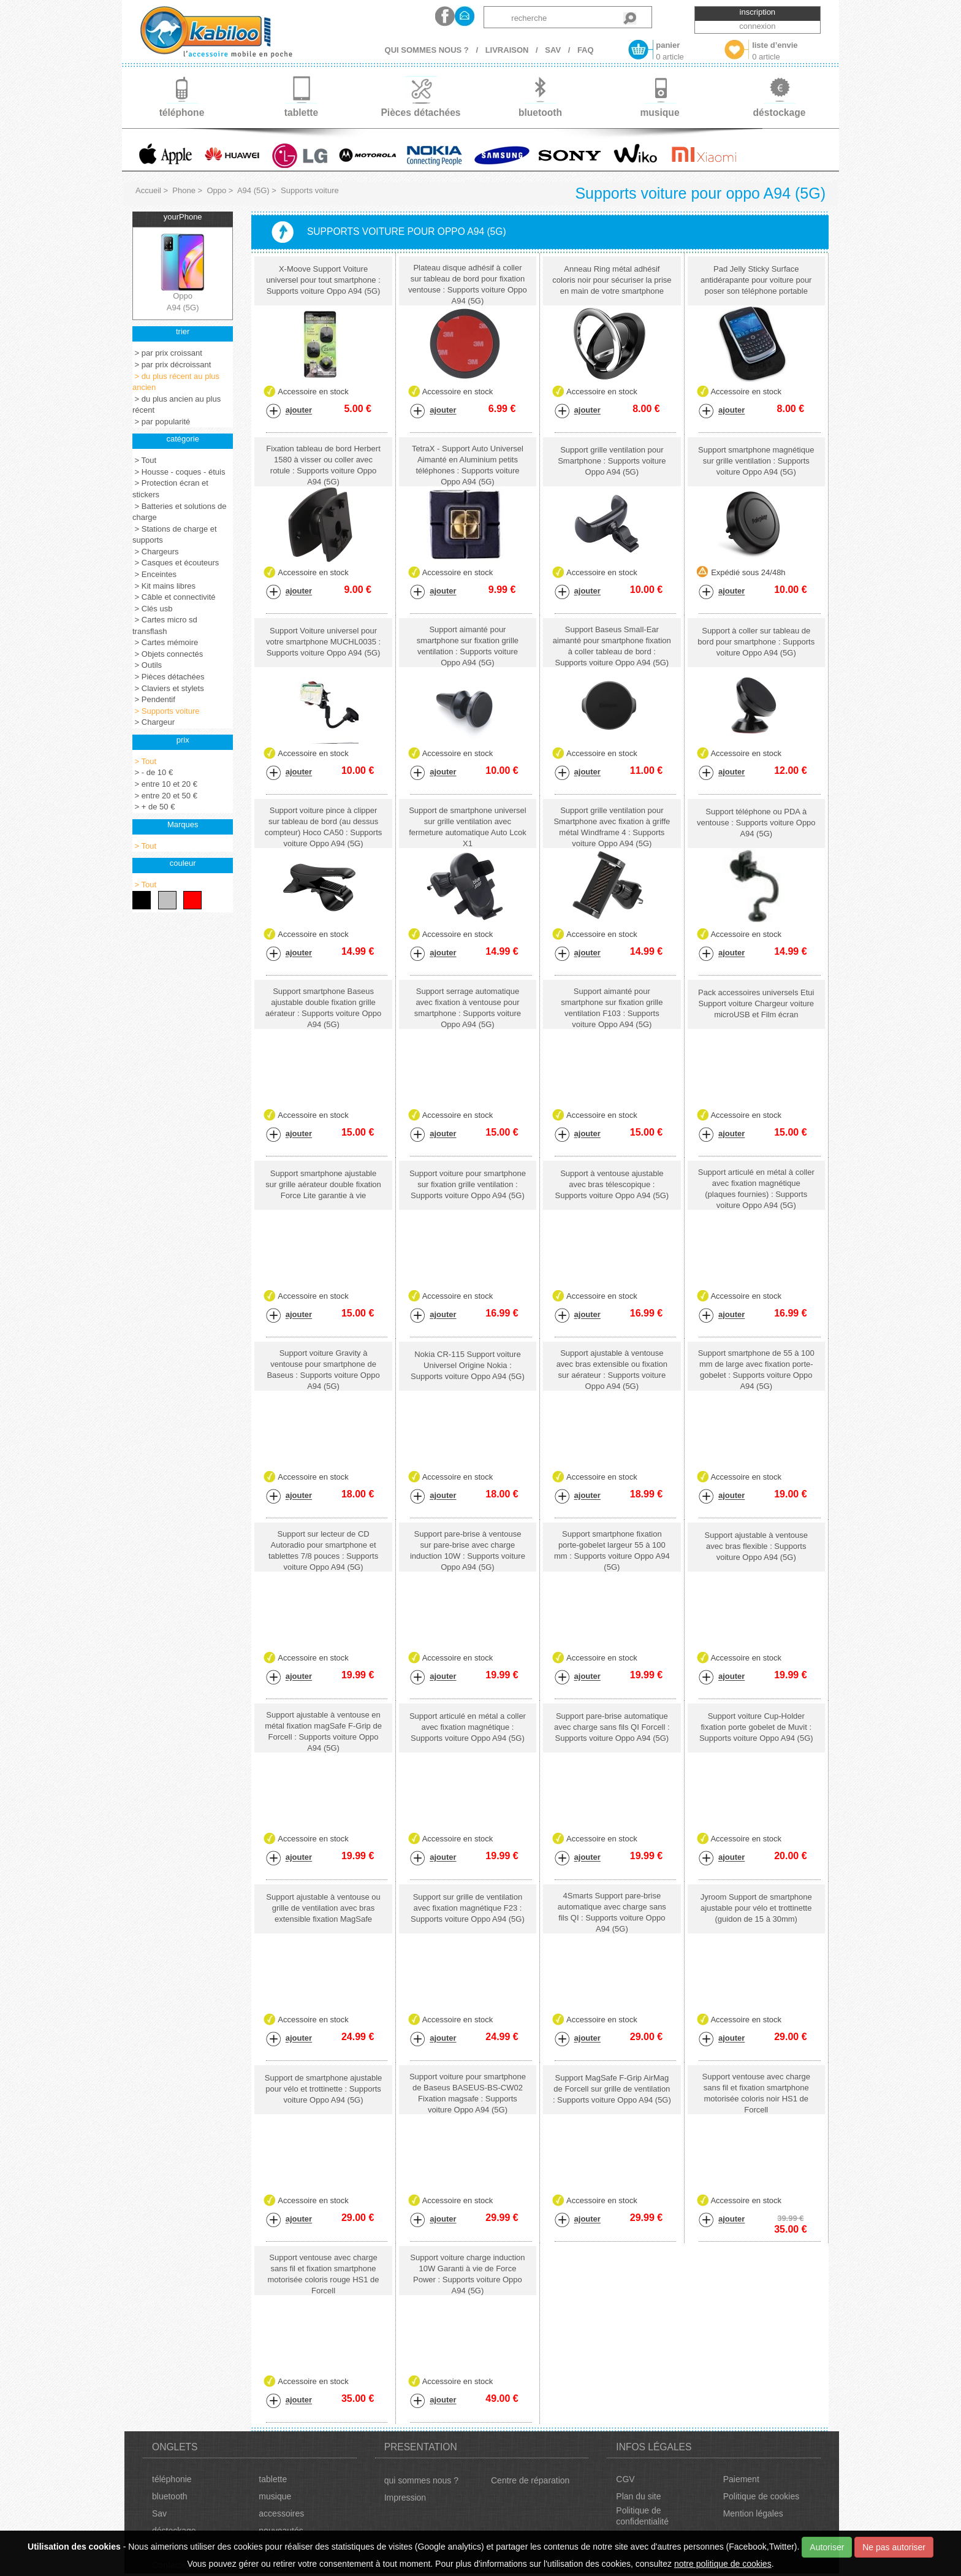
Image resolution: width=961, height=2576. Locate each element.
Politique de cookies (761, 2496)
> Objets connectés (167, 654)
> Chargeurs (155, 551)
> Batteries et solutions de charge (179, 512)
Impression (405, 2497)
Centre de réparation (530, 2480)
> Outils (147, 665)
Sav (159, 2513)
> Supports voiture (165, 711)
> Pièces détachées (168, 676)
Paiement (741, 2479)
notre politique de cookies (723, 2564)
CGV (625, 2479)
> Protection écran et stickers (170, 488)
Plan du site (638, 2496)
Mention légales (753, 2513)
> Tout (144, 460)
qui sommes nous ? (421, 2480)
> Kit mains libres (164, 585)
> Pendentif (153, 699)
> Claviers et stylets (168, 688)
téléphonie (172, 2479)
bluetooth (170, 2496)
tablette (273, 2479)
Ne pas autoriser (893, 2547)
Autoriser (827, 2547)
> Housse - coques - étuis (178, 471)
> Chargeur (153, 722)
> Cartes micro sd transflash (164, 625)
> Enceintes (154, 574)
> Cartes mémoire (165, 642)
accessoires (281, 2513)
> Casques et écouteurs (175, 562)
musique (275, 2496)
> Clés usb (152, 608)
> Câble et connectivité (174, 597)
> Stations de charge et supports (174, 534)
